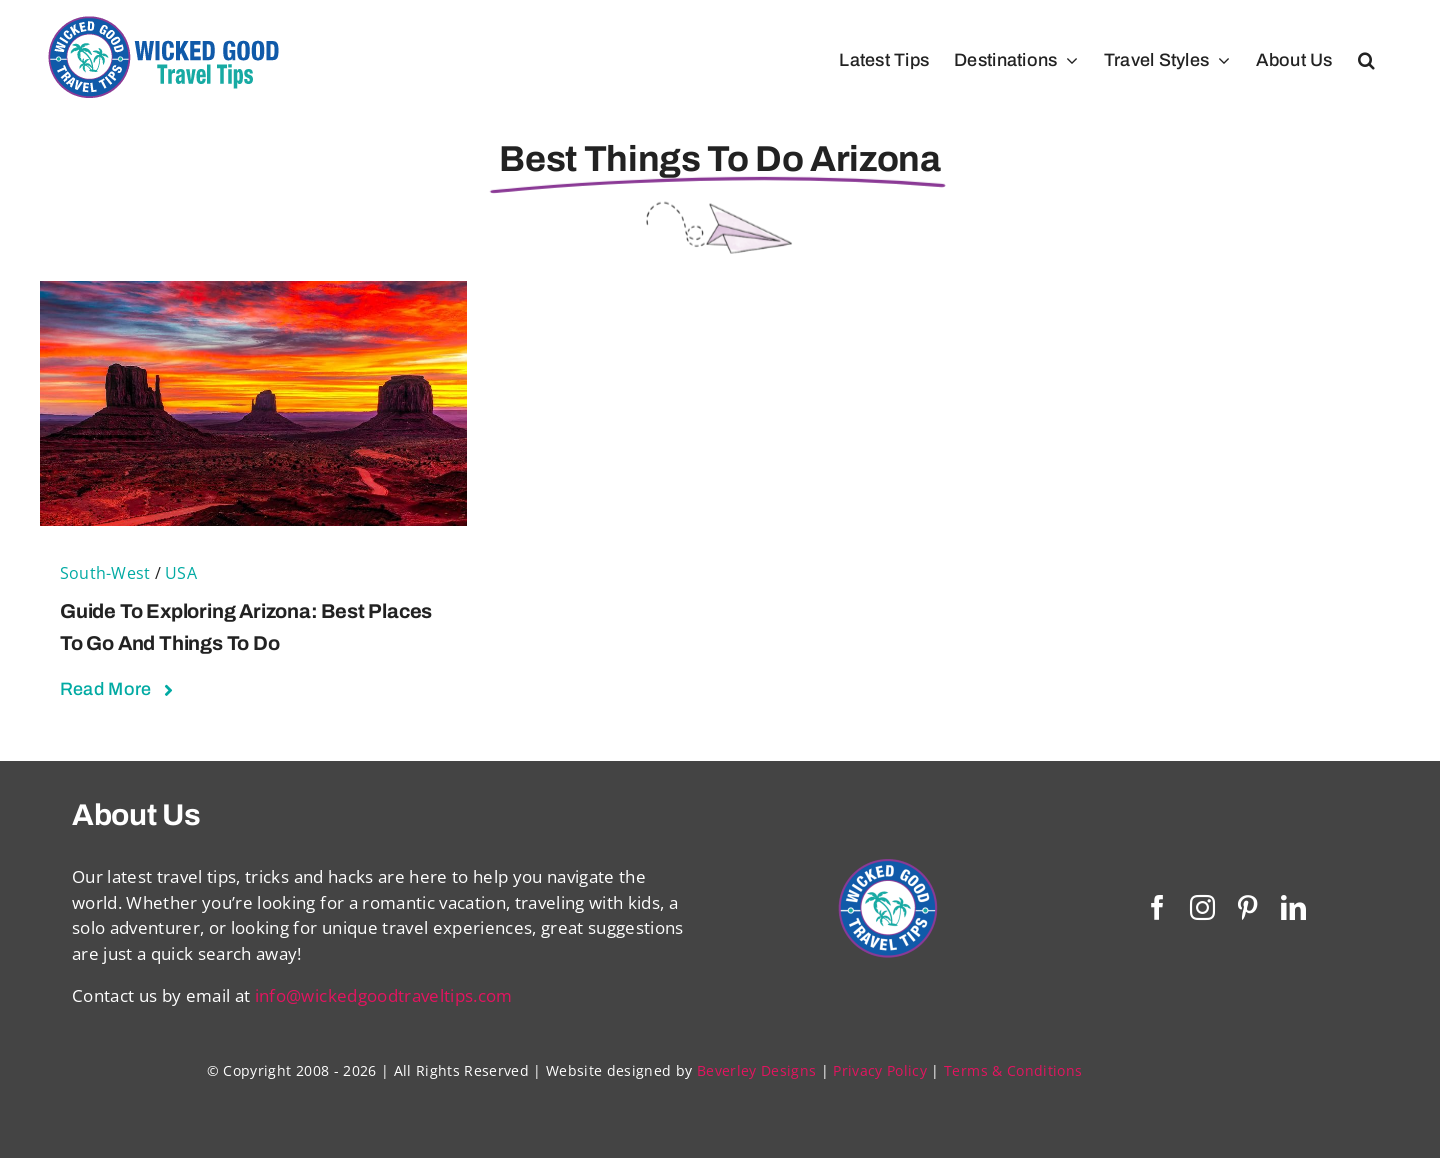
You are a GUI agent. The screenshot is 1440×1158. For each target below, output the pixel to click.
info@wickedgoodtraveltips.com (384, 995)
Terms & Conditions (1013, 1070)
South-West (105, 573)
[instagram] (1202, 907)
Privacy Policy (880, 1070)
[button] (1366, 60)
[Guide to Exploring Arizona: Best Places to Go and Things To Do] (253, 293)
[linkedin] (1293, 907)
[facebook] (1157, 907)
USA (181, 573)
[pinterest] (1247, 907)
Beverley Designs (756, 1070)
